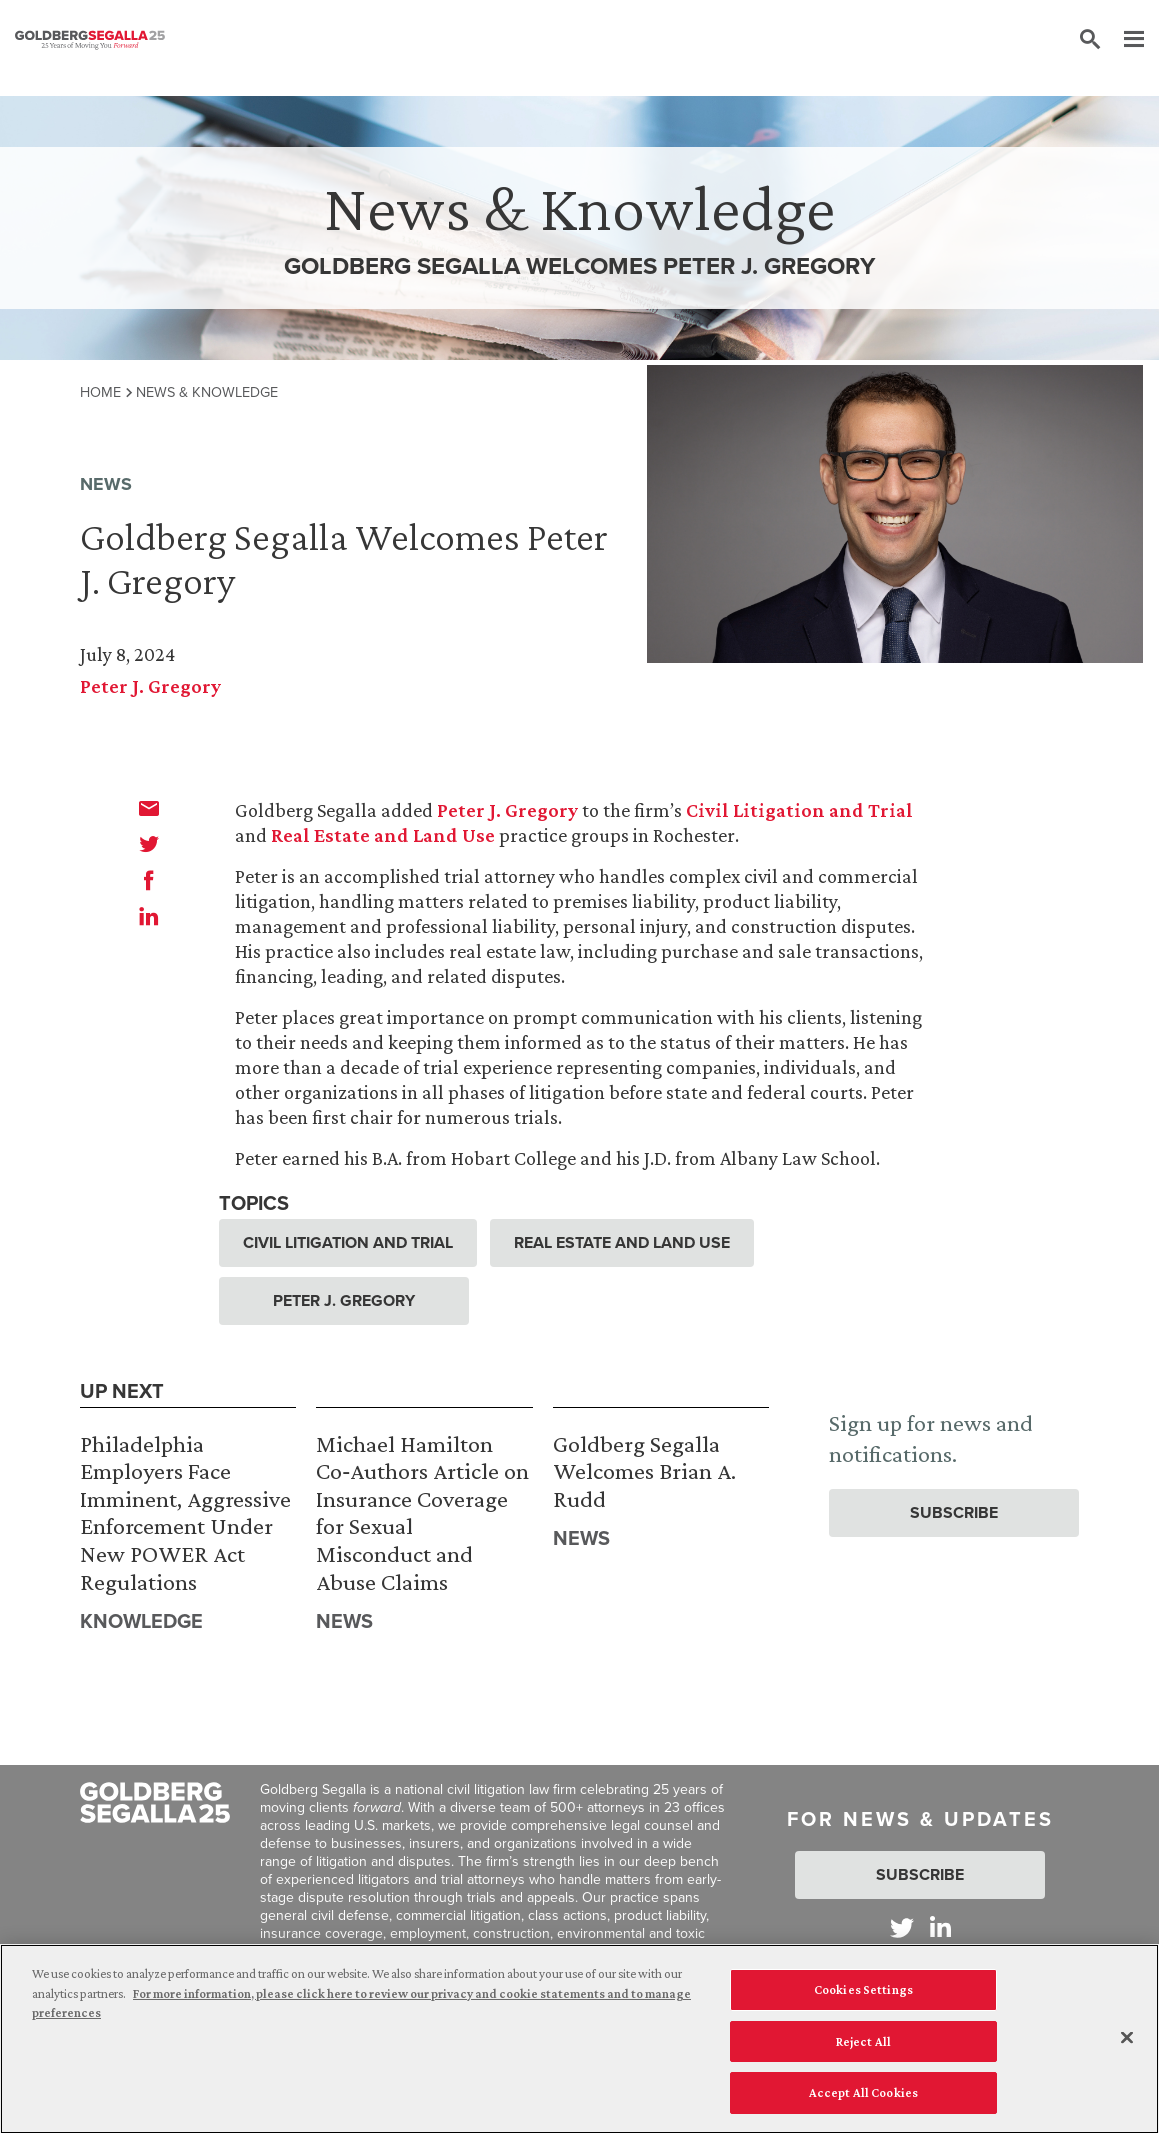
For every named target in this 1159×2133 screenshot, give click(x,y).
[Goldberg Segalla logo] (90, 40)
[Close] (1127, 2045)
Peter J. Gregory (150, 686)
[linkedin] (149, 916)
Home (100, 392)
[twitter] (149, 844)
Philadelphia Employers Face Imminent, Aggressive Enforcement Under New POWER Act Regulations (185, 1512)
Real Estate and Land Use (383, 835)
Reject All (863, 2048)
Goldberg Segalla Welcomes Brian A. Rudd (644, 1471)
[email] (149, 808)
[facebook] (149, 880)
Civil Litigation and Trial (799, 810)
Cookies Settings (863, 1996)
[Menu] (1124, 40)
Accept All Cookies (863, 2100)
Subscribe (954, 1512)
